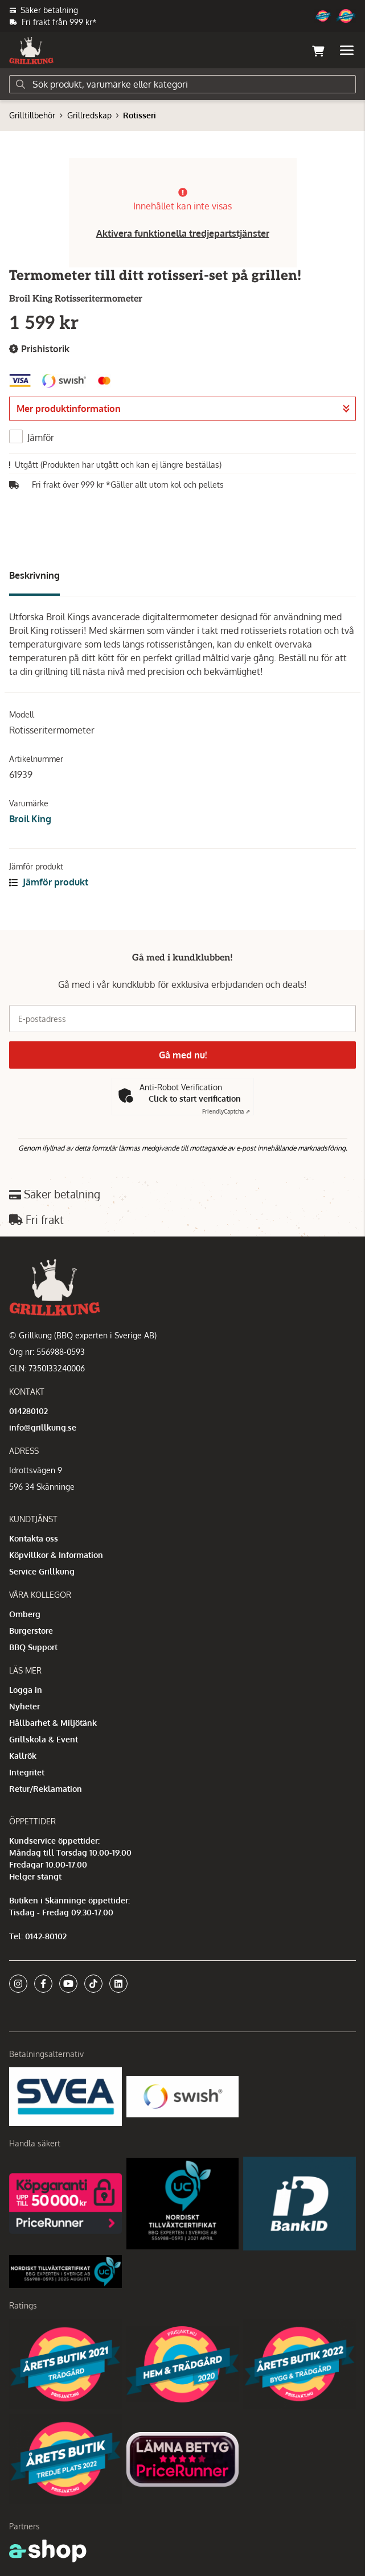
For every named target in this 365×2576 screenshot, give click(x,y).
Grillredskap (89, 115)
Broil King (30, 819)
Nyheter (24, 1706)
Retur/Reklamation (45, 1789)
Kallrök (22, 1756)
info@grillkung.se (42, 1427)
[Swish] (182, 2096)
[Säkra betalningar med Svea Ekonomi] (65, 2096)
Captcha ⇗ (226, 1111)
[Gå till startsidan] (31, 50)
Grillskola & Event (43, 1739)
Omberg (24, 1614)
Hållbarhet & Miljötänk (53, 1723)
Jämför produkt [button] (48, 882)
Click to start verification (195, 1098)
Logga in (25, 1690)
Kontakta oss (33, 1538)
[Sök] (182, 84)
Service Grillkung (42, 1571)
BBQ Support (33, 1647)
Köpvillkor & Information (56, 1555)
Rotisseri (139, 115)
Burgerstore (31, 1630)
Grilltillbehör (32, 115)
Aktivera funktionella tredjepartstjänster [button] (182, 233)
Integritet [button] (26, 1772)
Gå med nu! (183, 1055)
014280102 (28, 1411)
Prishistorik (39, 349)
